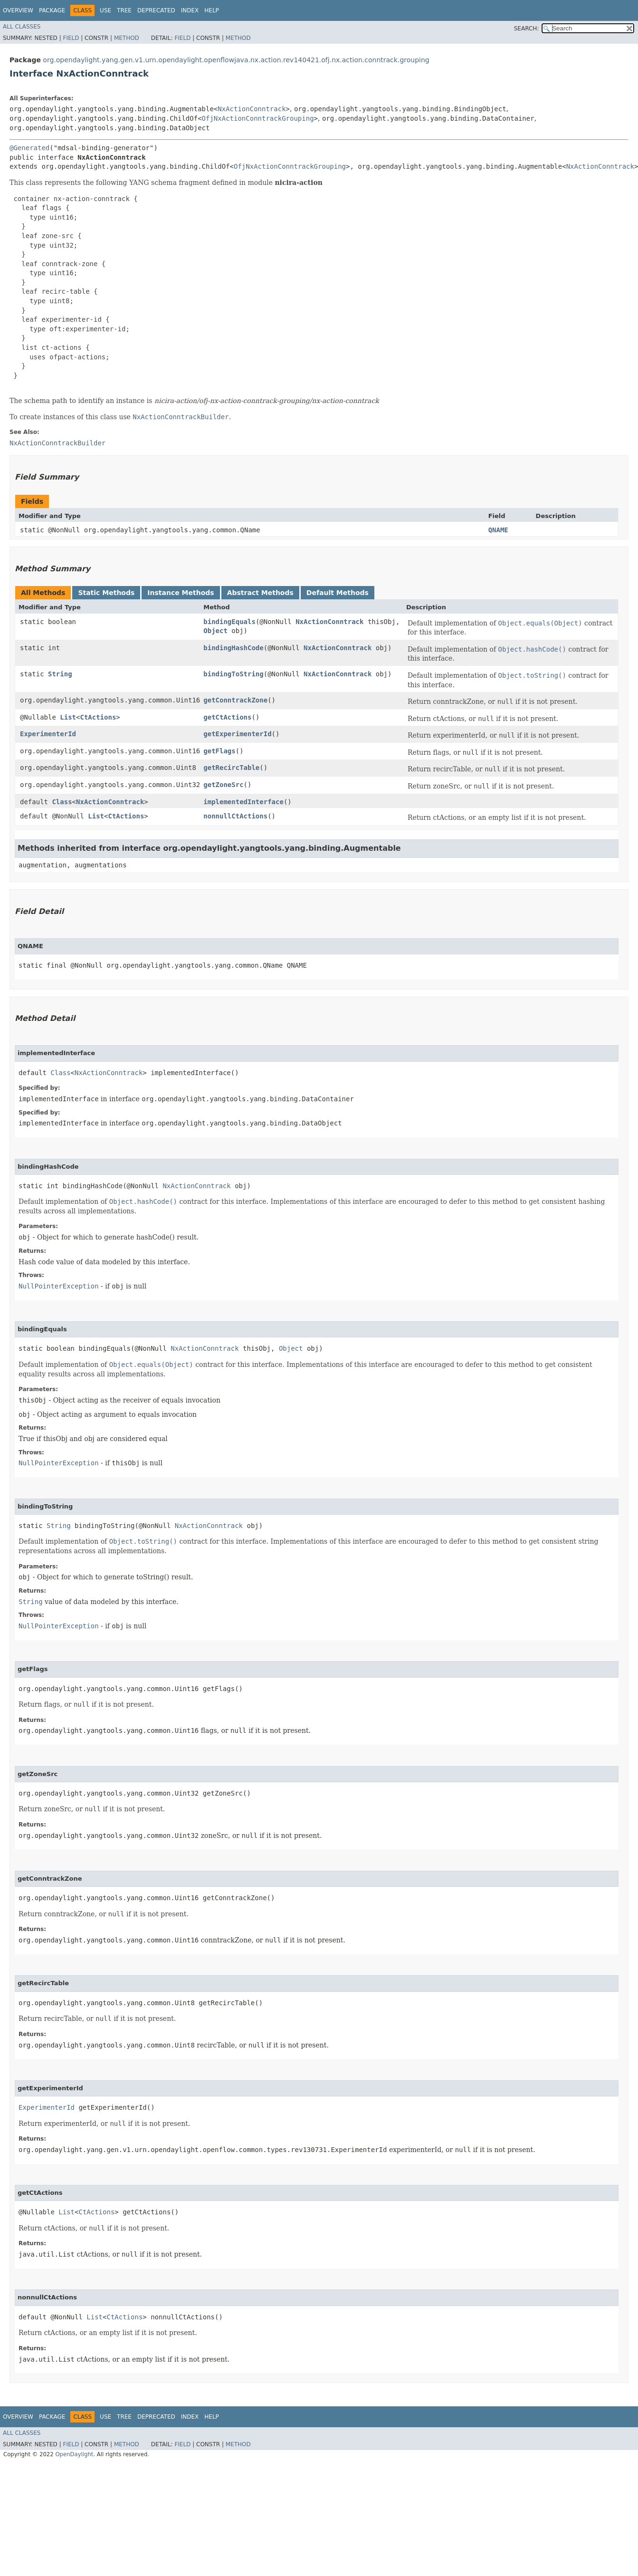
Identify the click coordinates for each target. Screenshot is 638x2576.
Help (211, 10)
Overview (18, 10)
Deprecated (156, 10)
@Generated (29, 148)
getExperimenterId (237, 734)
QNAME (498, 530)
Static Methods (106, 592)
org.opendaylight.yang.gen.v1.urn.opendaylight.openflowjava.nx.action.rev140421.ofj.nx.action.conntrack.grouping (236, 60)
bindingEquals (229, 621)
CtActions (98, 717)
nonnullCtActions (235, 816)
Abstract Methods (260, 592)
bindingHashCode (233, 648)
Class (62, 802)
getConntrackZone (235, 700)
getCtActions (227, 717)
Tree (124, 10)
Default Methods (337, 592)
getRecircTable (231, 767)
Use (105, 10)
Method (126, 38)
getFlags (219, 751)
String (60, 674)
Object (215, 630)
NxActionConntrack (252, 109)
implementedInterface (243, 802)
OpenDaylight (74, 2454)
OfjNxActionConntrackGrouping (258, 118)
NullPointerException (59, 1286)
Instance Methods (180, 592)
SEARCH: (526, 28)
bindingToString (233, 674)
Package (52, 10)
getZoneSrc (223, 784)
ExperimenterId (48, 734)
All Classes (21, 26)
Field (71, 38)
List (68, 717)
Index (190, 10)
